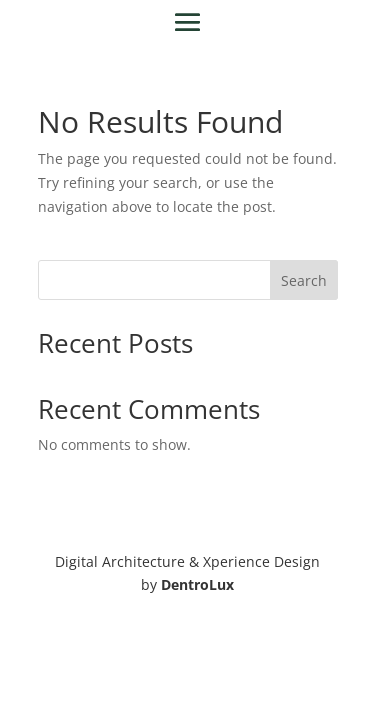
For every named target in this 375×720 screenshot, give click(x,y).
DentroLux (197, 584)
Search (304, 280)
